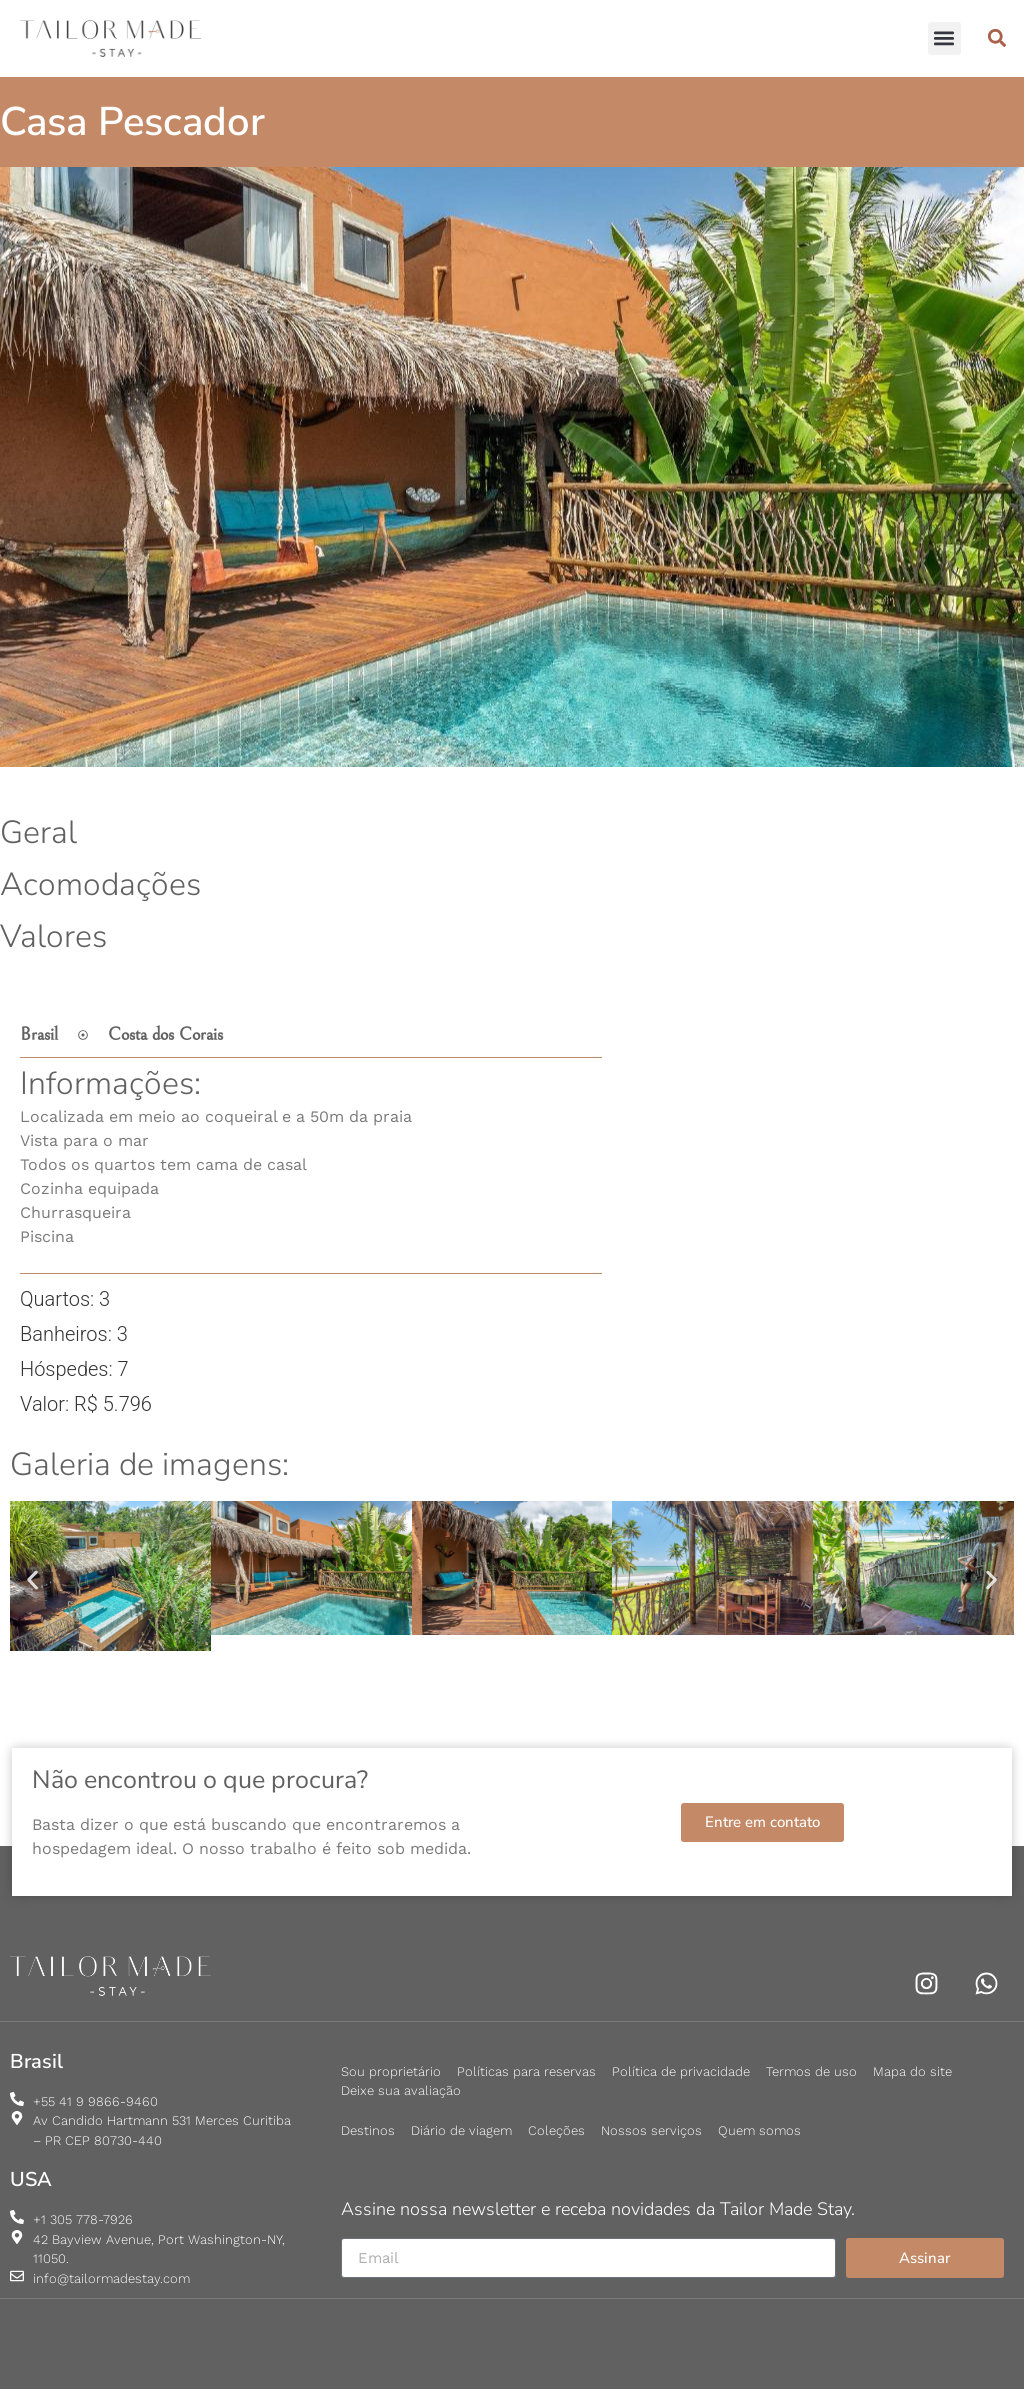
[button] (944, 38)
